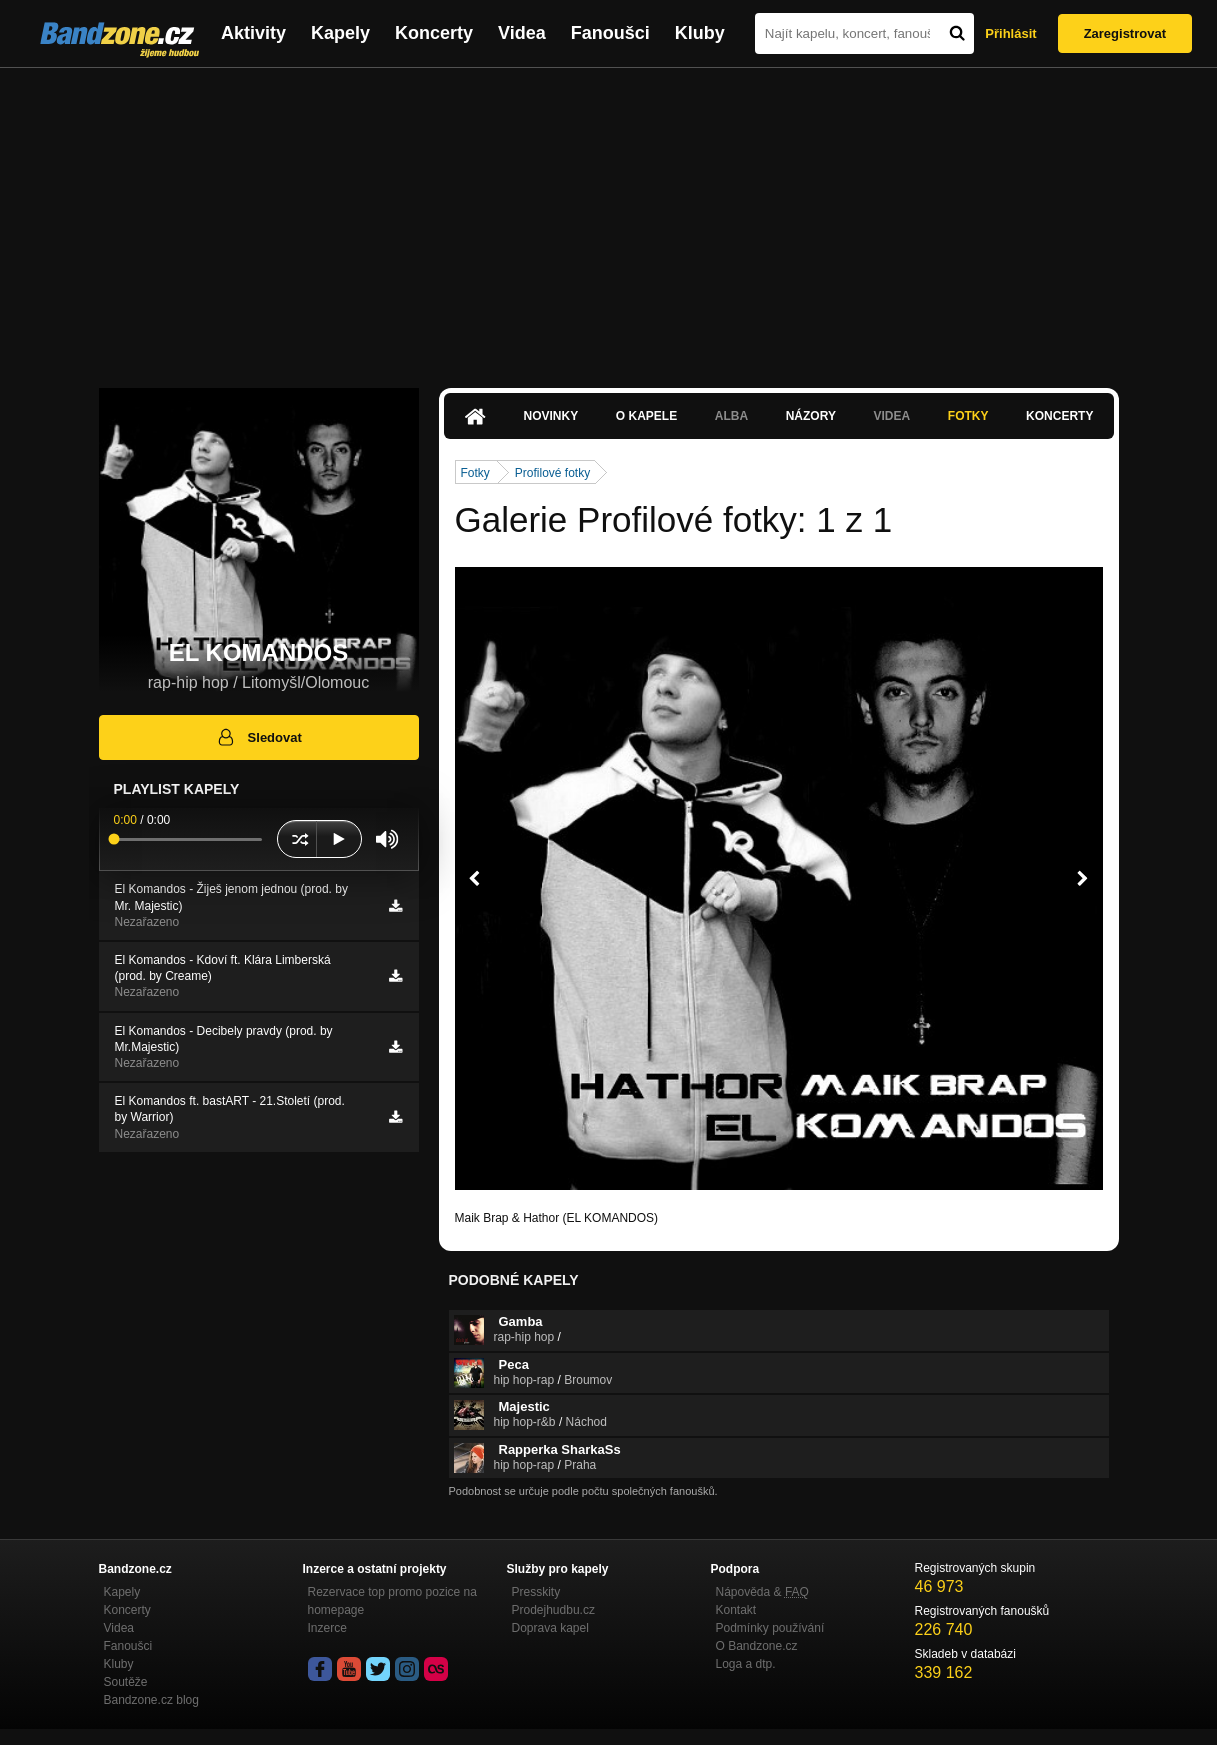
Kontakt (736, 1610)
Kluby (700, 33)
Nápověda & (762, 1592)
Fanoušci (610, 33)
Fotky (968, 416)
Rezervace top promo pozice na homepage (392, 1601)
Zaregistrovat (1125, 33)
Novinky (551, 416)
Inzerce (327, 1628)
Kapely (340, 33)
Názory (811, 416)
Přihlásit (1010, 33)
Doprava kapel (550, 1628)
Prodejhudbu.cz (553, 1610)
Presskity (536, 1592)
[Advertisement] (609, 218)
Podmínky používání (770, 1628)
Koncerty (434, 33)
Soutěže (126, 1682)
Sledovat (258, 737)
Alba (731, 416)
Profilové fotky (552, 473)
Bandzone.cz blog (151, 1700)
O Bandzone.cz (757, 1646)
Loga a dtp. (746, 1664)
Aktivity (253, 33)
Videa (522, 33)
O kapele (646, 416)
